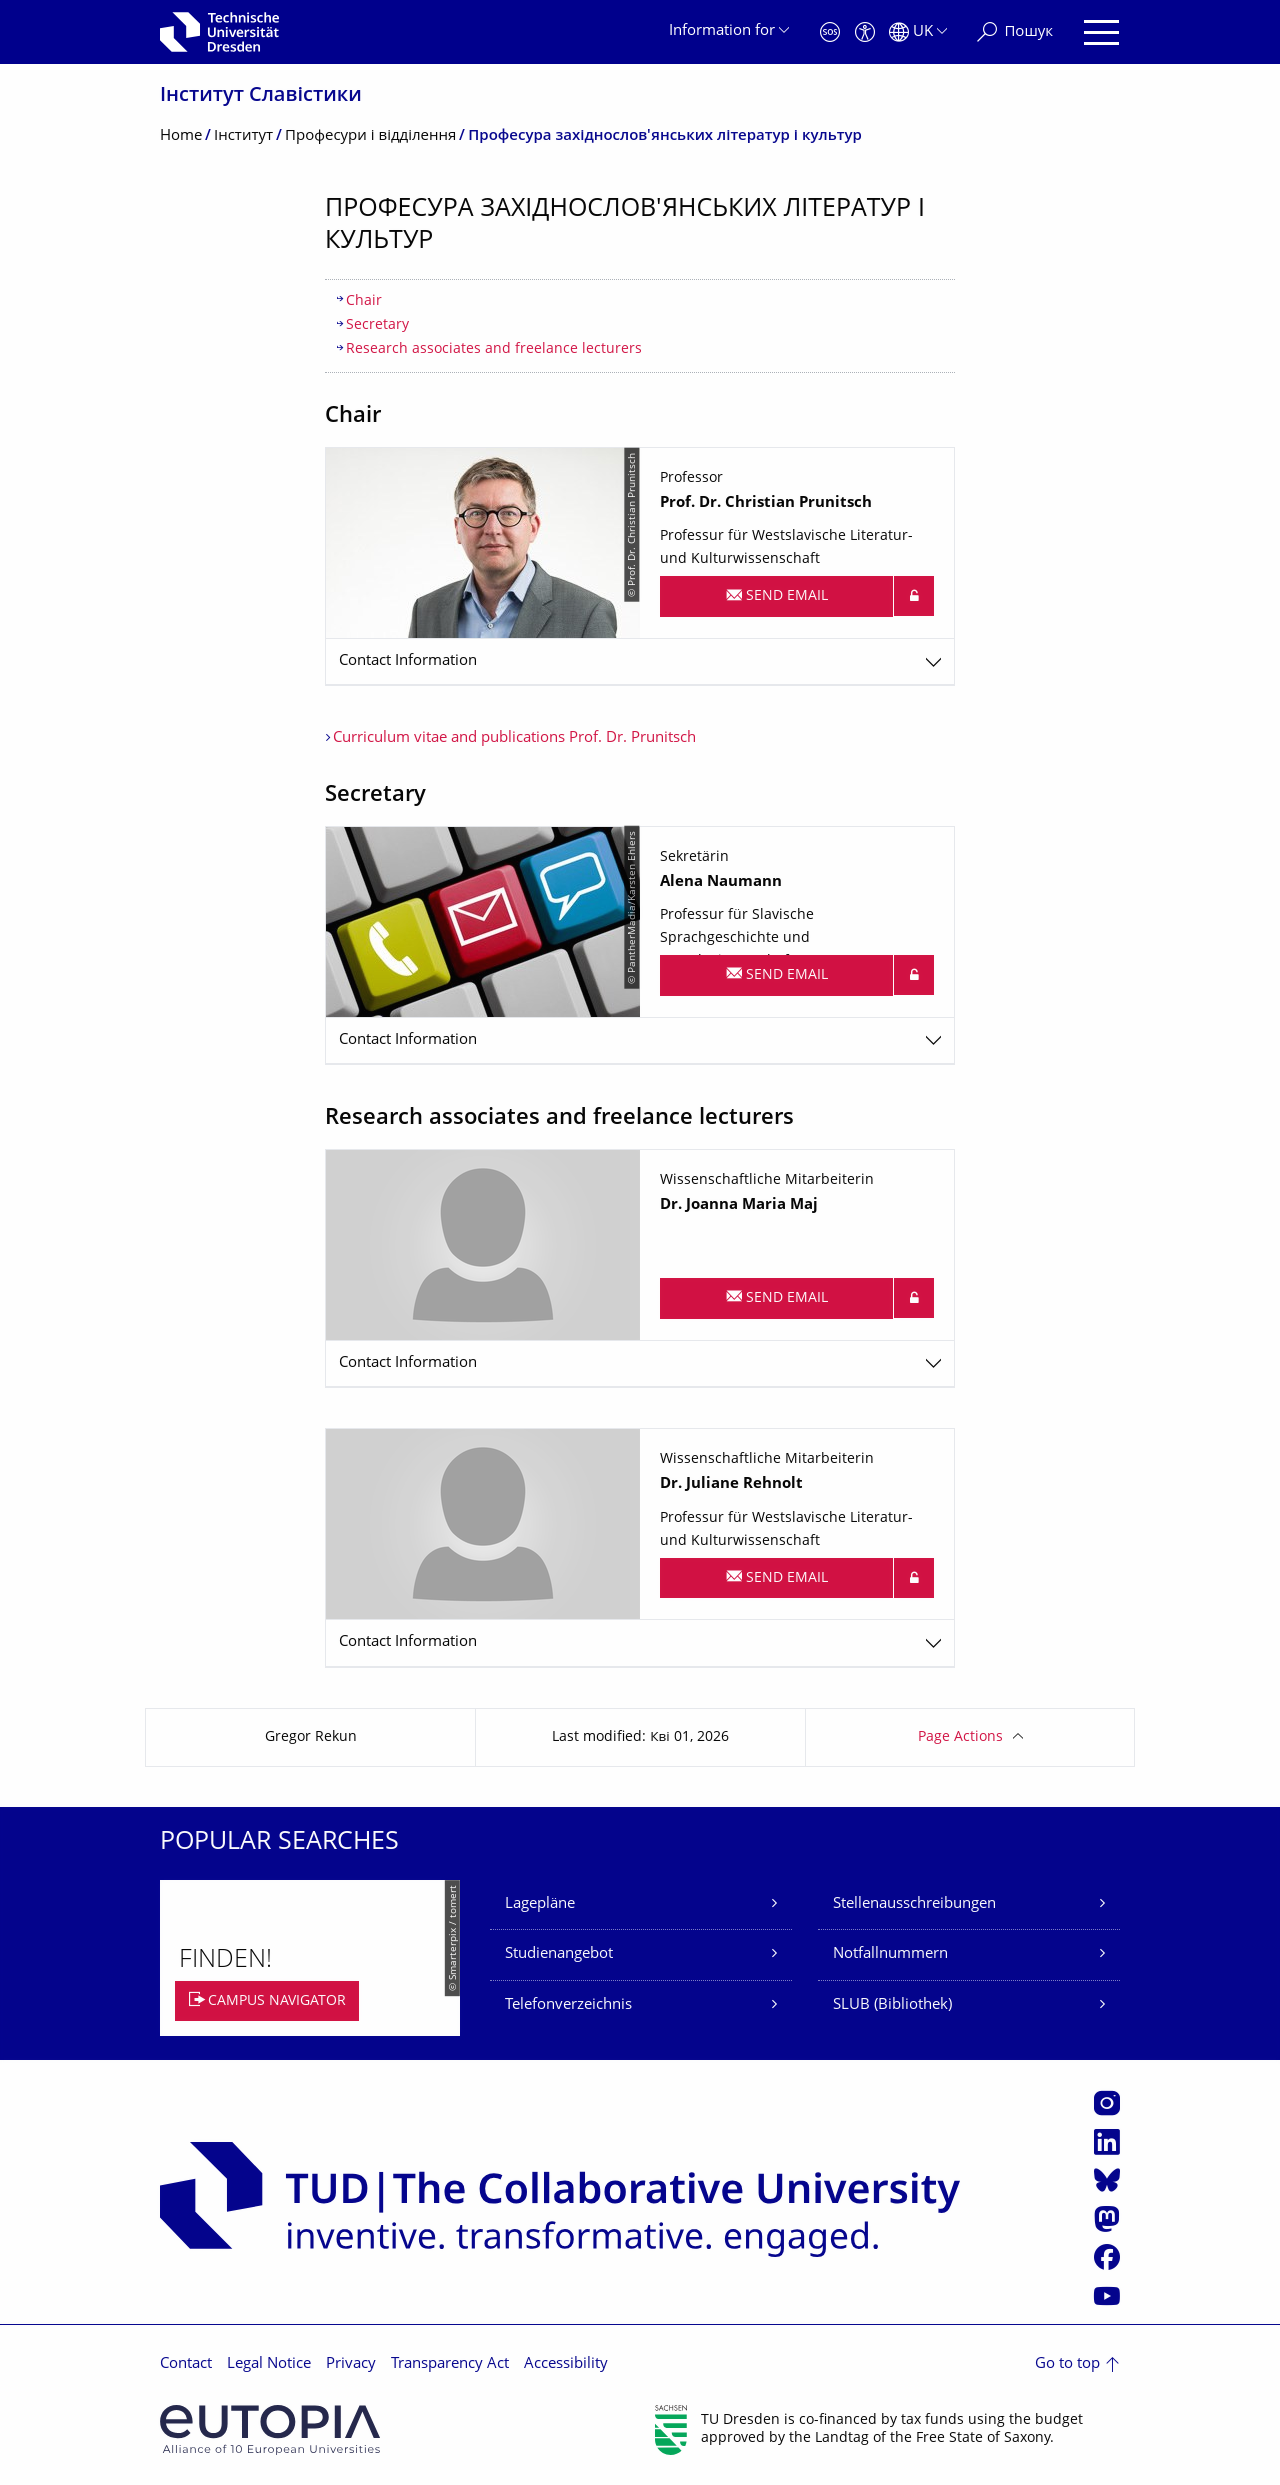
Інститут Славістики (261, 96)
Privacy (351, 2364)
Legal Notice (269, 2364)
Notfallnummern (890, 1954)
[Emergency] (830, 32)
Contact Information (408, 661)
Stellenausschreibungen (914, 1904)
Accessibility (566, 2364)
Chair (364, 301)
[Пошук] (1015, 32)
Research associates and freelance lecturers (494, 349)
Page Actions (960, 1737)
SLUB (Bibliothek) (892, 2005)
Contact (186, 2364)
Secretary (377, 325)
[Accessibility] (865, 32)
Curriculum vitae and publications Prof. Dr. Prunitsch (514, 738)
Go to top (1067, 2364)
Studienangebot (559, 1954)
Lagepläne (540, 1904)
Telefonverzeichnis (568, 2005)
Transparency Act (450, 2364)
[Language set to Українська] (918, 32)
